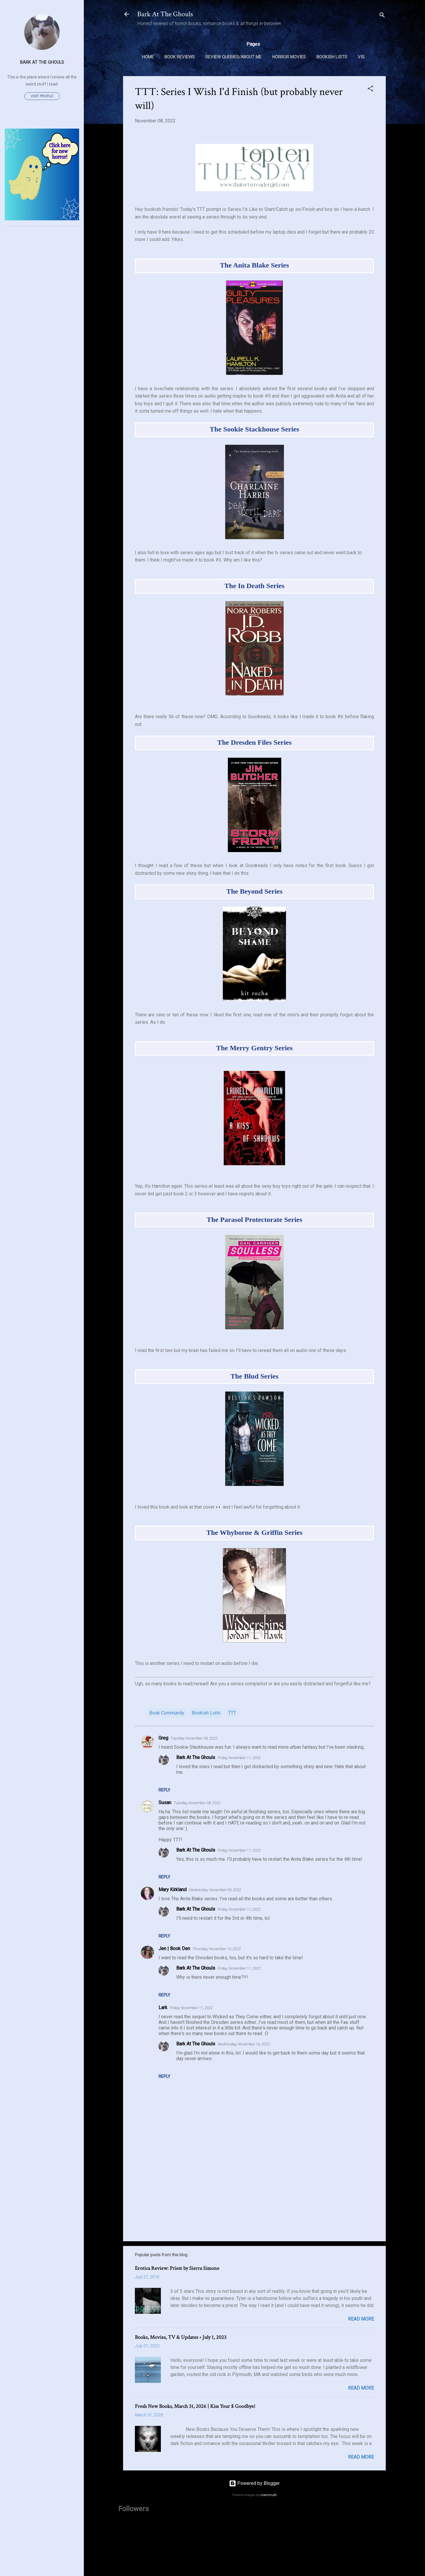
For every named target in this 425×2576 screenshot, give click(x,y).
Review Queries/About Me (233, 57)
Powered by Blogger (254, 2483)
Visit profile (42, 96)
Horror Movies (289, 57)
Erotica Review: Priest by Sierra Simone (177, 2268)
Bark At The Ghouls (165, 14)
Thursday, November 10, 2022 (216, 1949)
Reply (164, 1790)
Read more (361, 2319)
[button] (370, 89)
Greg (163, 1738)
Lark (162, 2007)
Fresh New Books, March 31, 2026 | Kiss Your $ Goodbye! (195, 2406)
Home (148, 57)
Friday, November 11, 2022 (239, 1757)
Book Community (166, 1713)
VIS (361, 57)
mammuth (268, 2495)
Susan (164, 1802)
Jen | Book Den (174, 1948)
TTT (232, 1713)
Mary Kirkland (172, 1889)
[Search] (382, 16)
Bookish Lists (331, 57)
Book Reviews (179, 57)
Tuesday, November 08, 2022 (194, 1738)
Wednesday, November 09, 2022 (215, 1890)
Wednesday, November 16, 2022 (244, 2044)
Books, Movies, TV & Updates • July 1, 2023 (180, 2337)
